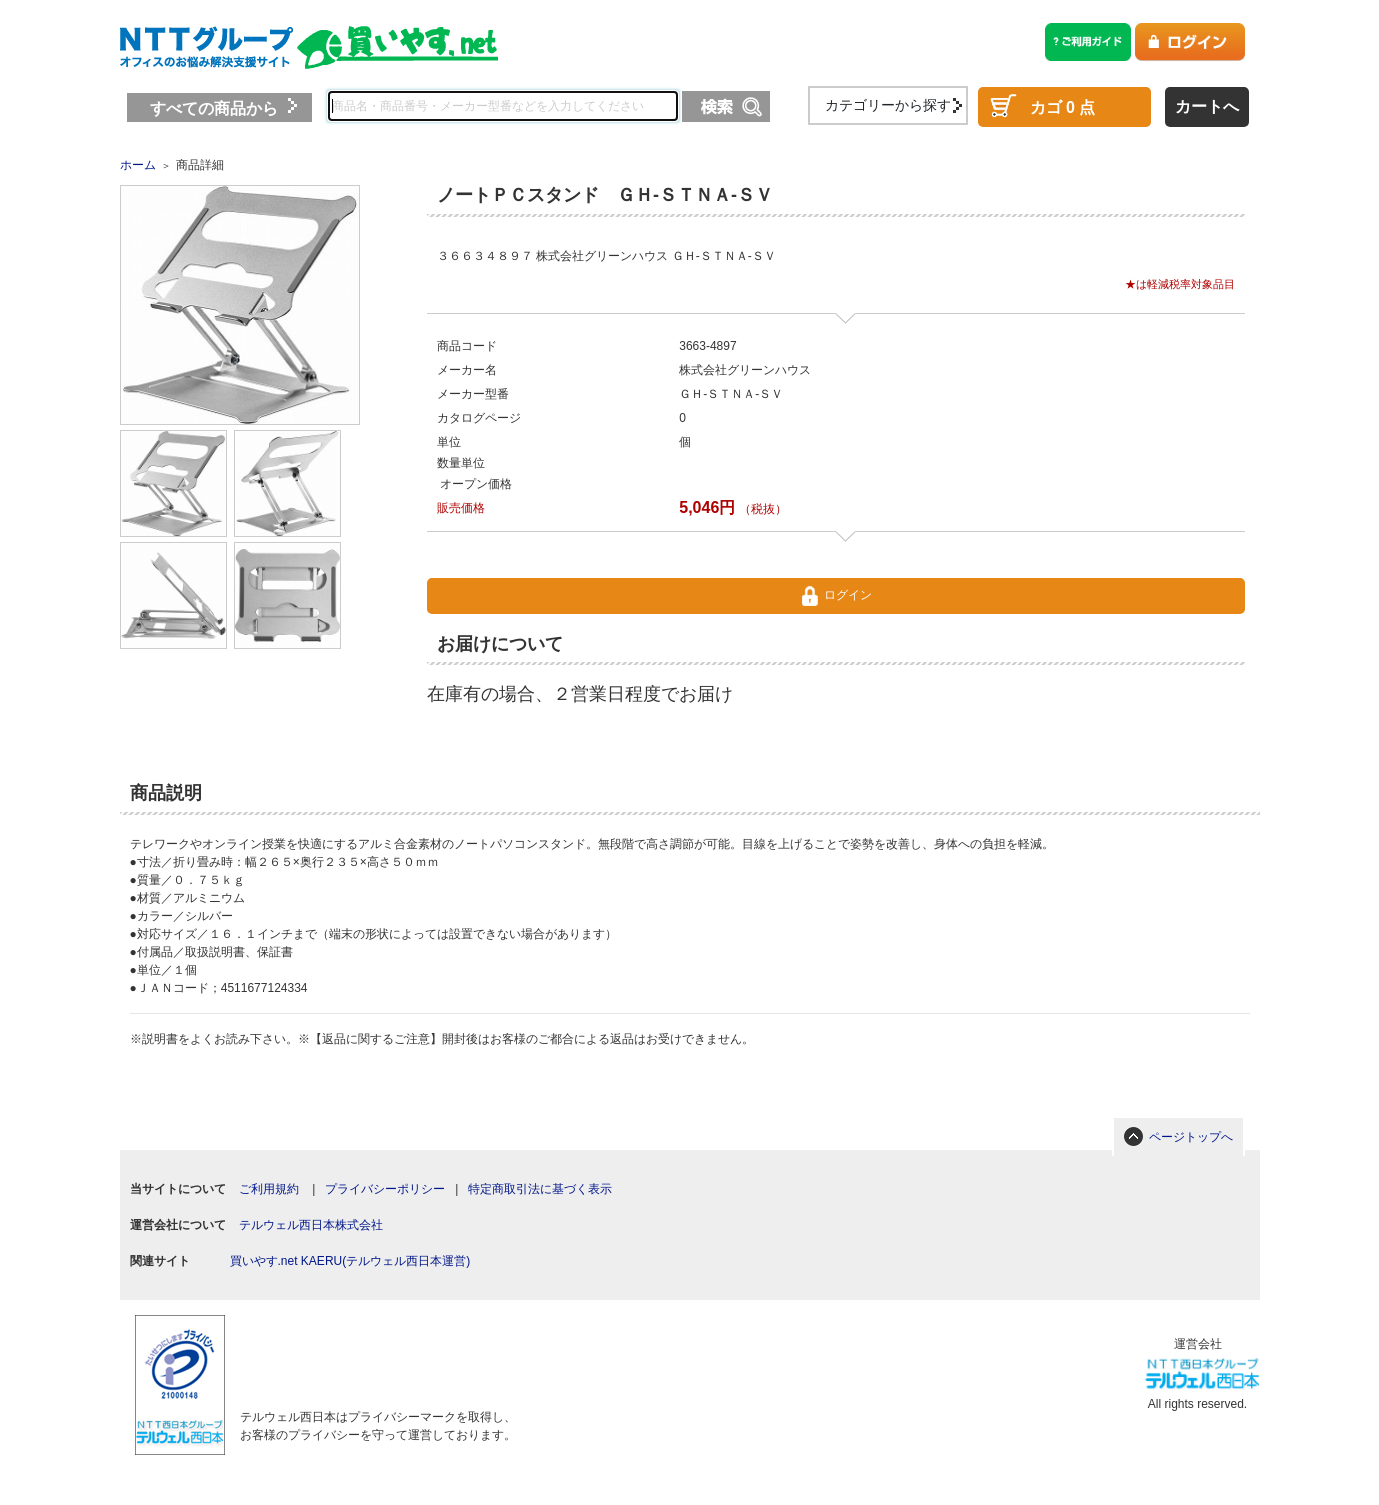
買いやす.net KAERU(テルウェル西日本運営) (350, 1261)
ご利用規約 (269, 1189)
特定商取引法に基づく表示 (540, 1189)
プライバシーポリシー (385, 1189)
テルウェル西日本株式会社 (311, 1225)
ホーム (138, 165)
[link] (370, 1351)
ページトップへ (1191, 1137)
